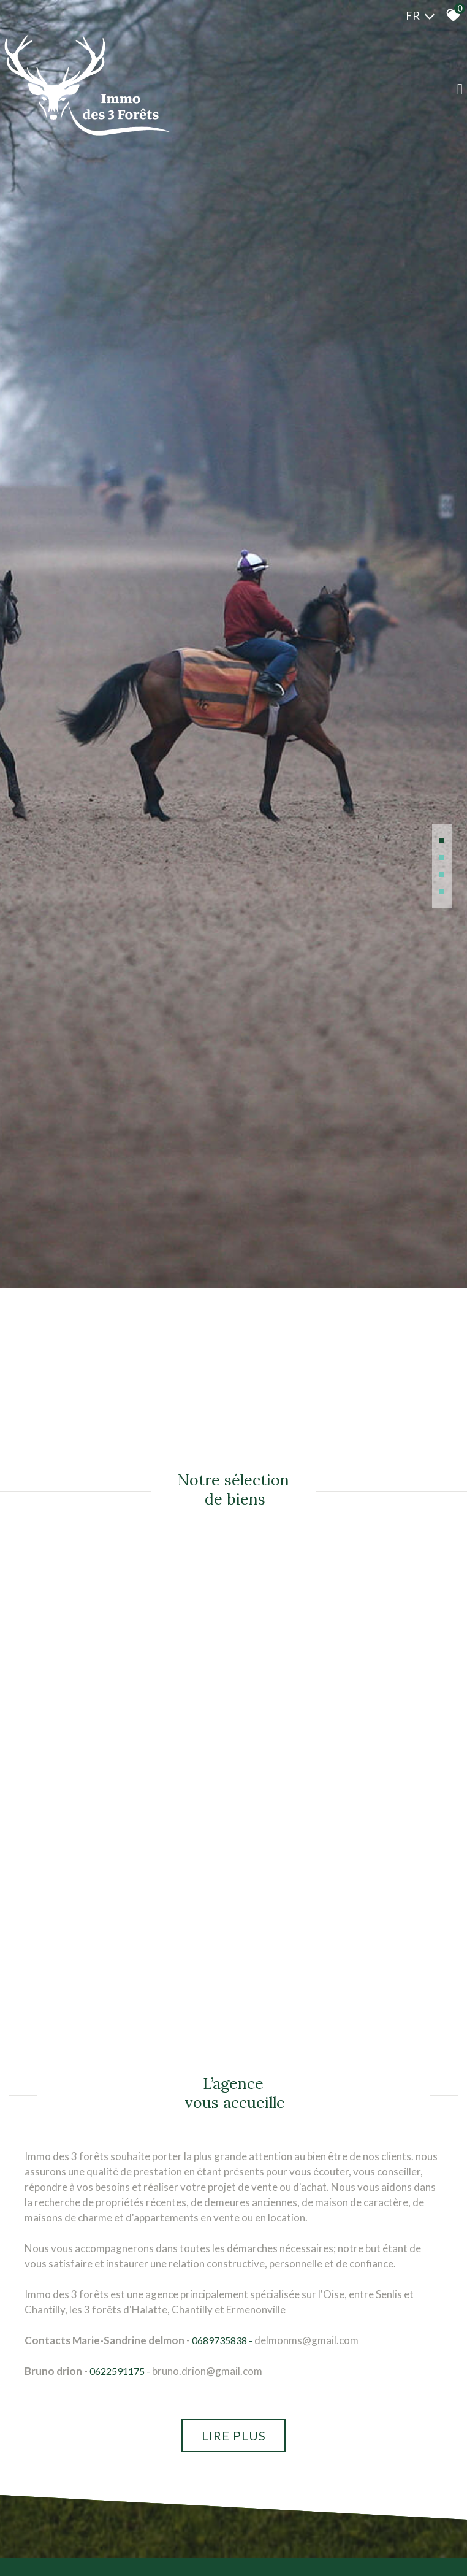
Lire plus (234, 2435)
